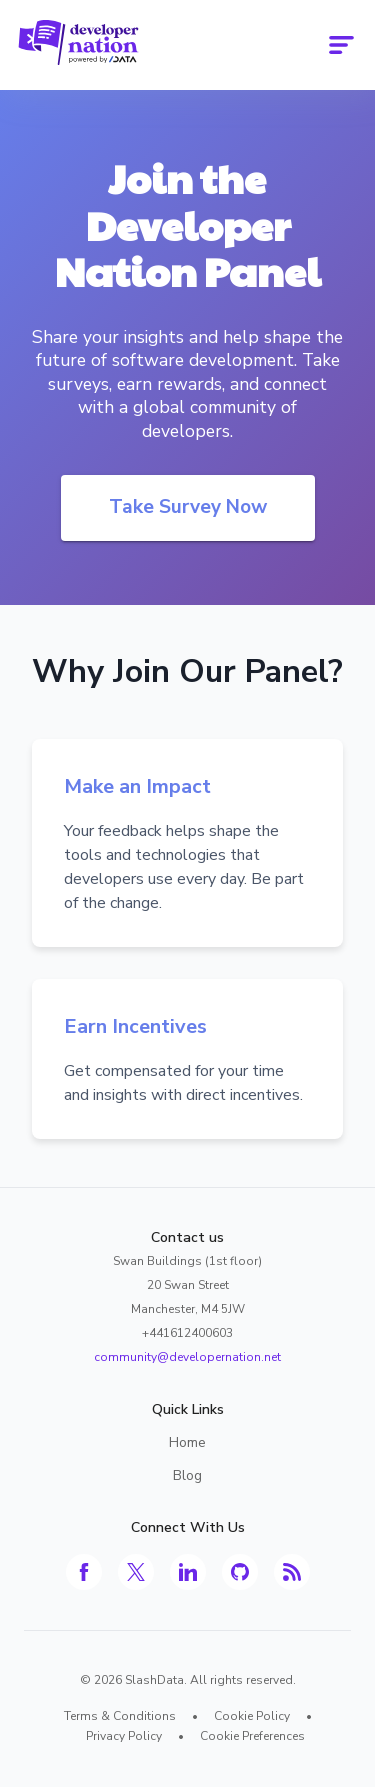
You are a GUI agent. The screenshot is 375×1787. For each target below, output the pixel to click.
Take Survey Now (188, 507)
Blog (187, 1475)
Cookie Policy (252, 1716)
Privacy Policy (124, 1736)
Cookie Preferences (252, 1736)
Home (187, 1442)
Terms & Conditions (120, 1716)
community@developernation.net (187, 1357)
